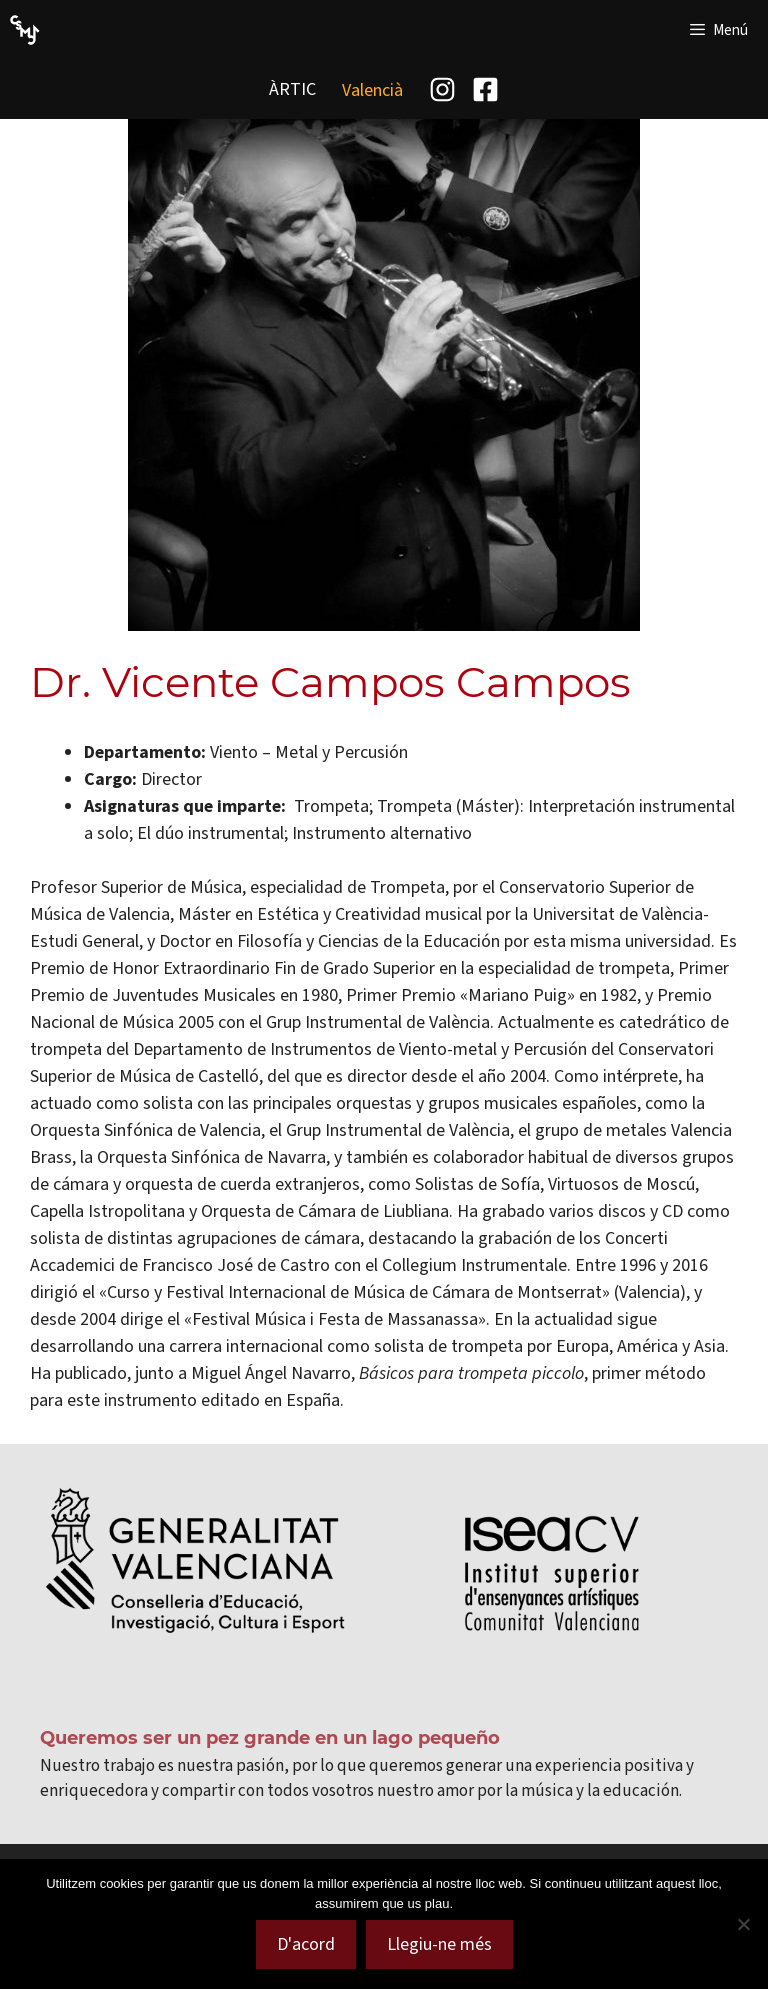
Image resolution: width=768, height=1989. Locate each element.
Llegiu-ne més (439, 1944)
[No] (743, 1924)
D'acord (306, 1944)
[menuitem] (372, 89)
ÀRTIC (292, 89)
